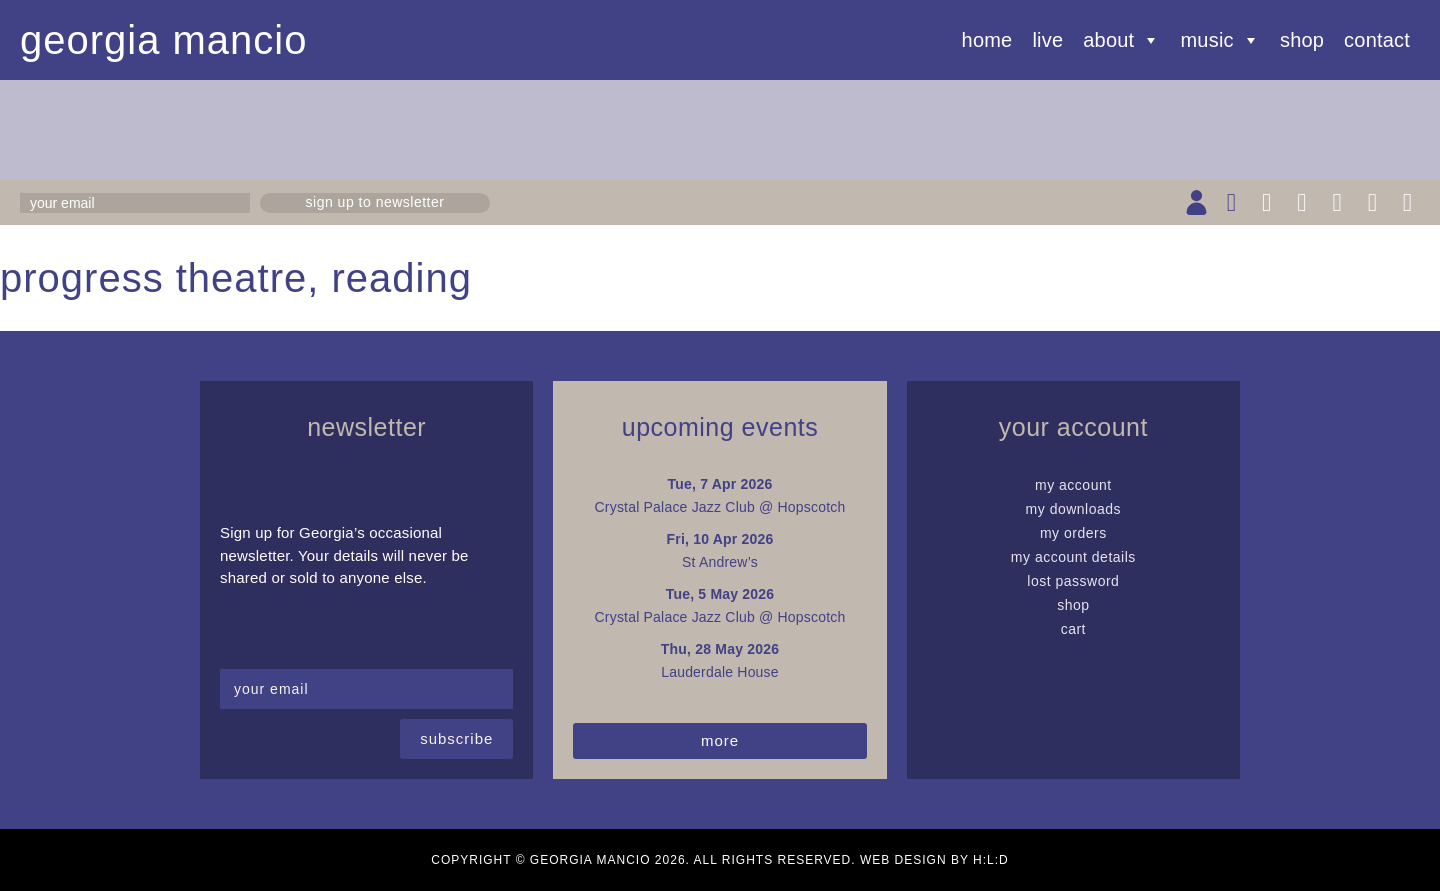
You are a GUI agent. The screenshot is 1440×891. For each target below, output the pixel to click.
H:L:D (991, 860)
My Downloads (1074, 509)
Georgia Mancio (164, 40)
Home (987, 40)
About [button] (1121, 40)
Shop (1302, 40)
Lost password (1073, 581)
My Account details (1073, 557)
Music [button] (1220, 40)
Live (1047, 40)
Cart (1073, 629)
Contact (1377, 40)
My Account (1073, 485)
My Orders (1073, 533)
